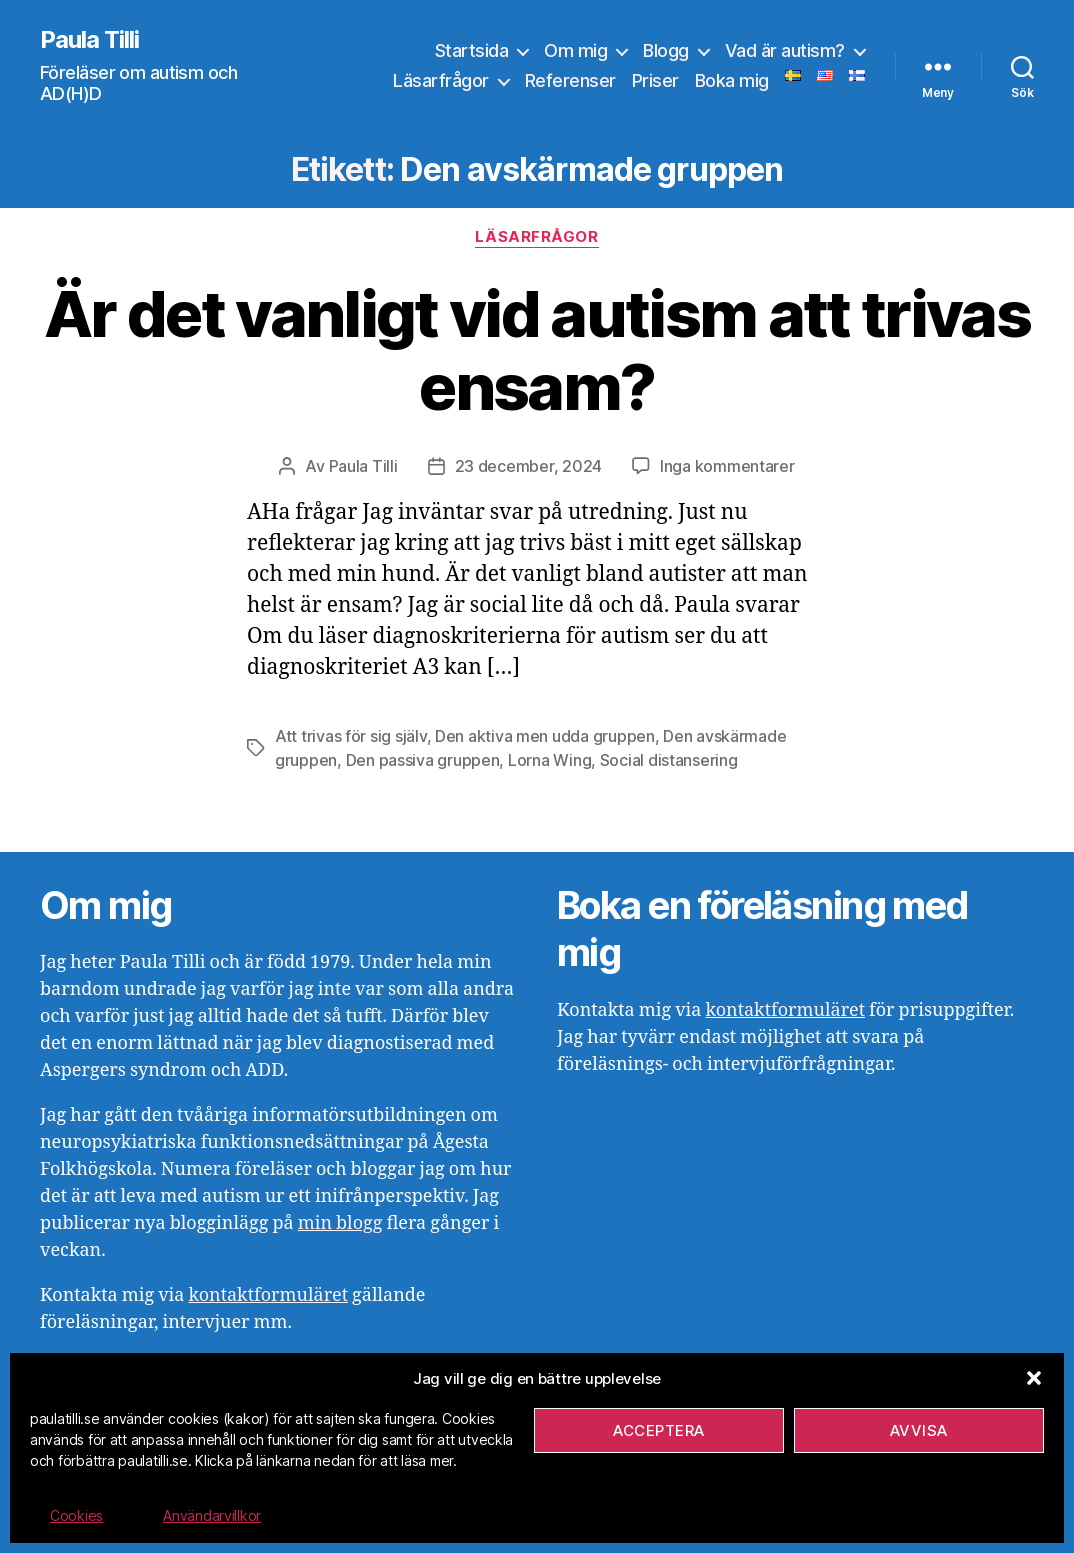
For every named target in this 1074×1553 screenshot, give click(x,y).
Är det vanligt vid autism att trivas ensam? (537, 350)
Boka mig (732, 80)
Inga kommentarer (727, 466)
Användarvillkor (212, 1515)
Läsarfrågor (441, 80)
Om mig (575, 50)
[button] (1034, 1378)
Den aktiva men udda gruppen (545, 736)
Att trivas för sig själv (351, 736)
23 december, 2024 (528, 466)
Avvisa (919, 1430)
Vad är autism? (785, 50)
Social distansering (669, 760)
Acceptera (659, 1430)
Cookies (76, 1515)
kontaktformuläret (268, 1295)
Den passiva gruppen (423, 760)
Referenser (570, 80)
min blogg (340, 1223)
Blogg (666, 50)
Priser (655, 80)
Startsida (472, 50)
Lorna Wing (549, 760)
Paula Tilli (89, 40)
